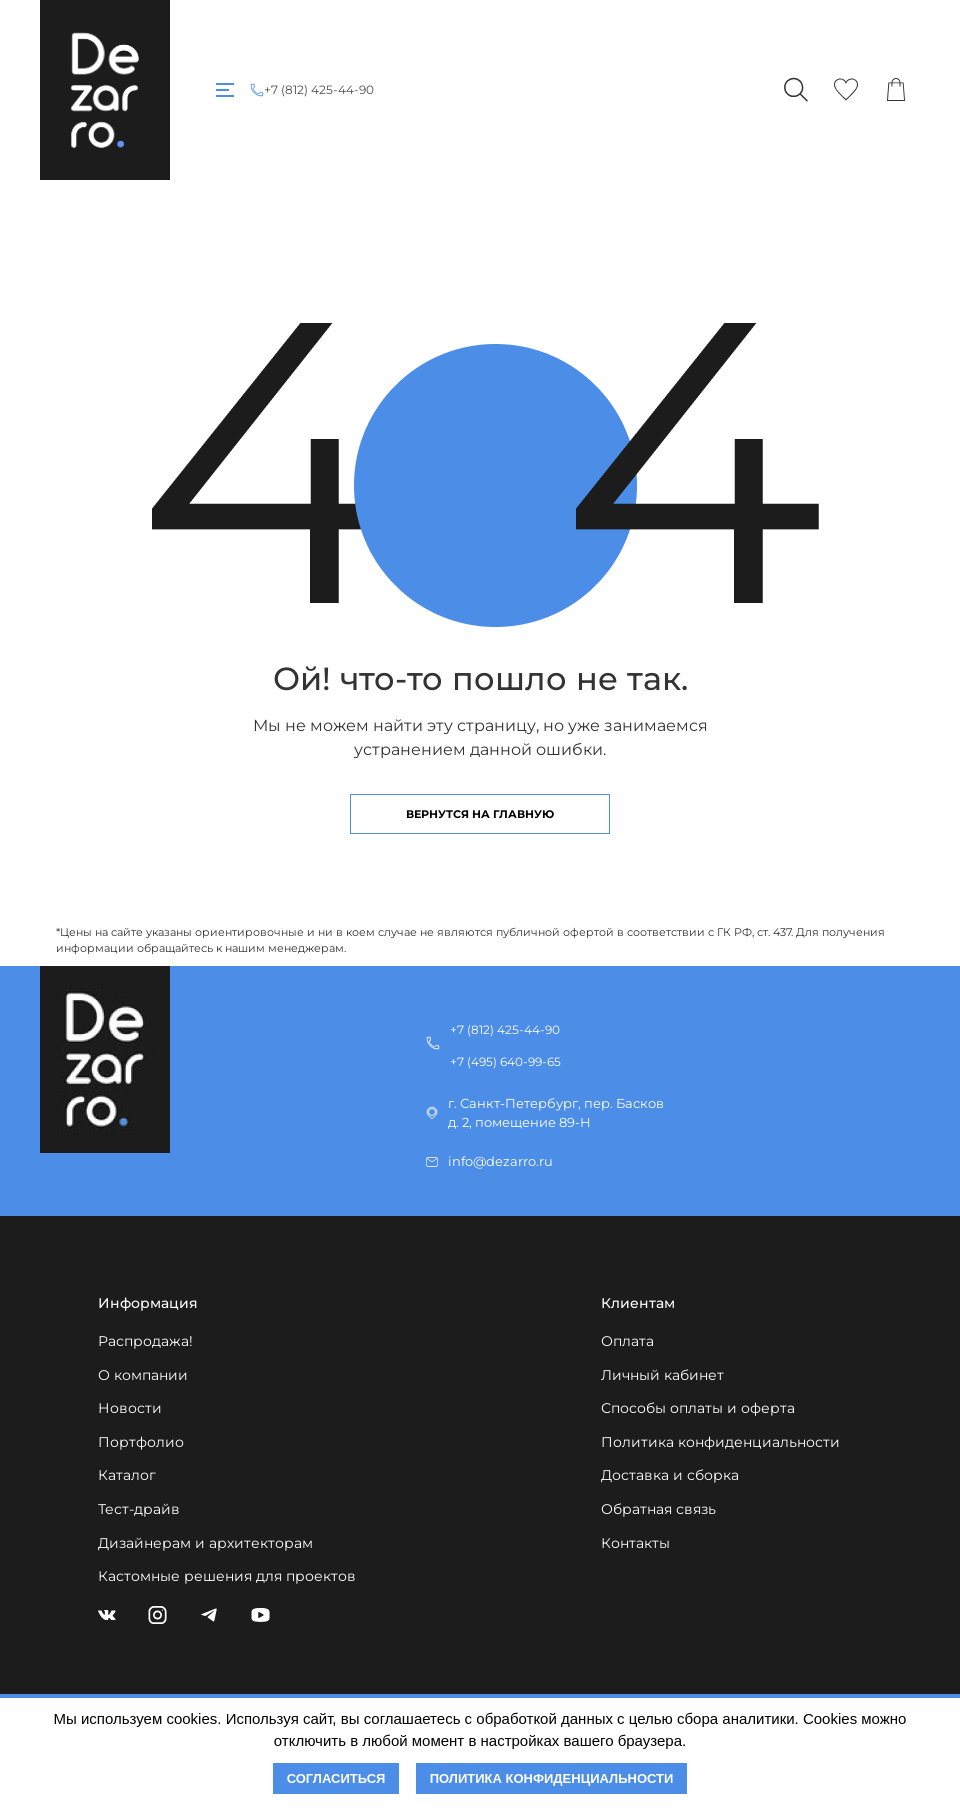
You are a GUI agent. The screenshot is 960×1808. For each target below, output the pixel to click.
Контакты (635, 1543)
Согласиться (336, 1778)
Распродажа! (145, 1341)
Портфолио (141, 1442)
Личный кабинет (662, 1375)
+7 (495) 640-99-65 (505, 1061)
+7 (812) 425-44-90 (319, 90)
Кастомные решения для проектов (227, 1576)
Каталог (127, 1475)
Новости (130, 1408)
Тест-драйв (139, 1509)
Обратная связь (658, 1509)
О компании (143, 1375)
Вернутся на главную (480, 814)
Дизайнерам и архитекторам (205, 1543)
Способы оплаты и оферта (698, 1408)
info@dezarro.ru (500, 1161)
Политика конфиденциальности (720, 1442)
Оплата (627, 1341)
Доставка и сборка (670, 1475)
